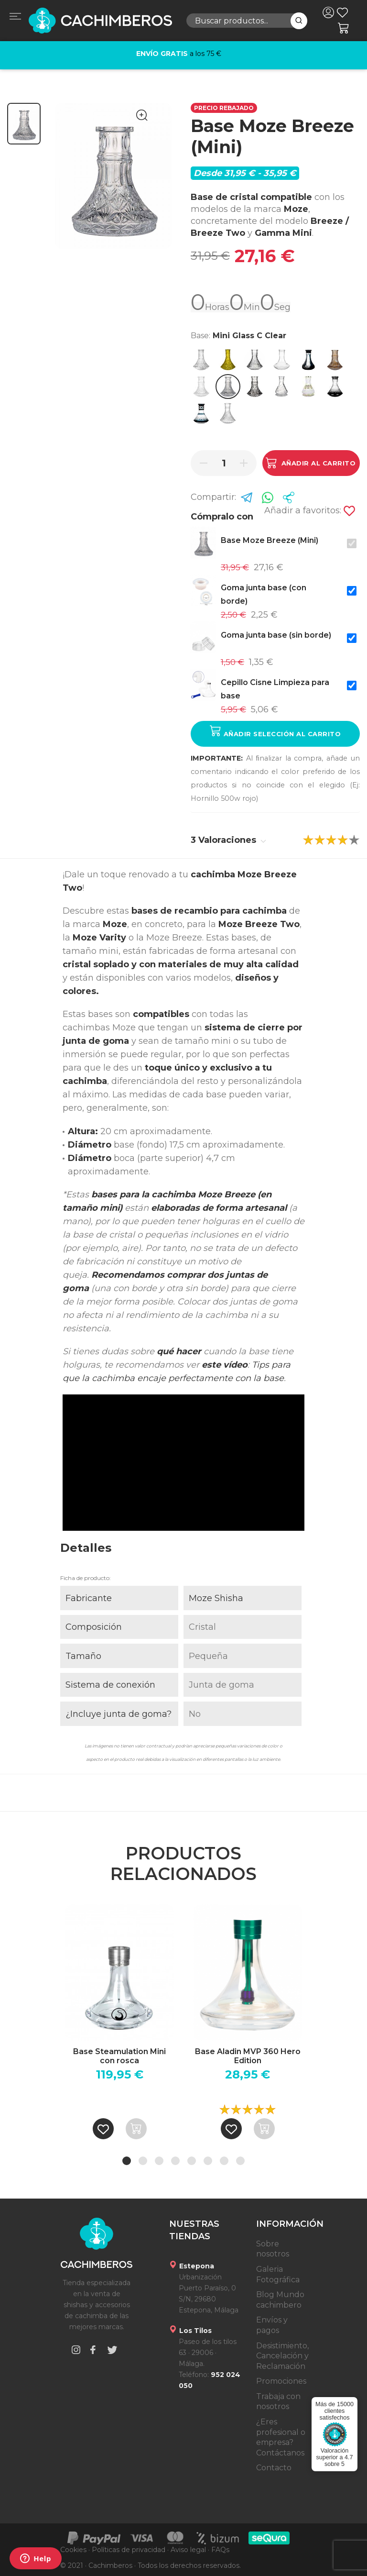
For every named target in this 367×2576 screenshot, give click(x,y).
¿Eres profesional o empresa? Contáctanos (280, 2437)
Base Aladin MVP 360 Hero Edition (248, 2056)
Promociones (281, 2381)
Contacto (273, 2467)
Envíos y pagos (272, 2325)
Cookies (73, 2549)
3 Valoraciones (228, 840)
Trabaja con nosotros (278, 2401)
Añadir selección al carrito (275, 731)
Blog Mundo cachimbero (280, 2300)
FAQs (220, 2549)
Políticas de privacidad (128, 2549)
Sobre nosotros (272, 2249)
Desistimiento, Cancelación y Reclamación (282, 2356)
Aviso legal (188, 2549)
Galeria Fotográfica (278, 2274)
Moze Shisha (216, 1598)
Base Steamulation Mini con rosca (119, 2056)
